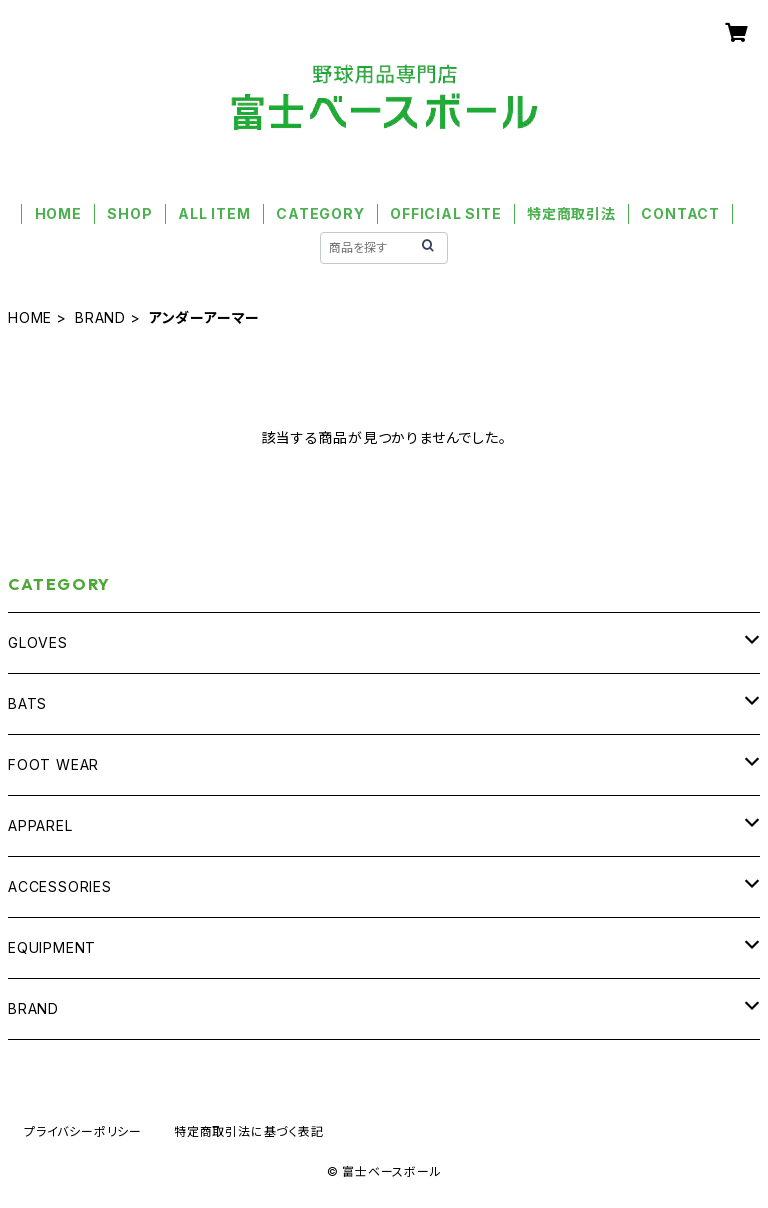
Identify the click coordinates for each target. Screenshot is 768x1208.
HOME (58, 213)
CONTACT (680, 213)
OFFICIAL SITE (445, 213)
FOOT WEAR (53, 764)
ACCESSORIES (60, 886)
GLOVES (38, 642)
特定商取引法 (571, 213)
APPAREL (40, 825)
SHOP (129, 213)
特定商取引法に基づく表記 (249, 1131)
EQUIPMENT (52, 947)
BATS (27, 703)
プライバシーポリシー (83, 1131)
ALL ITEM (214, 213)
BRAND (100, 317)
